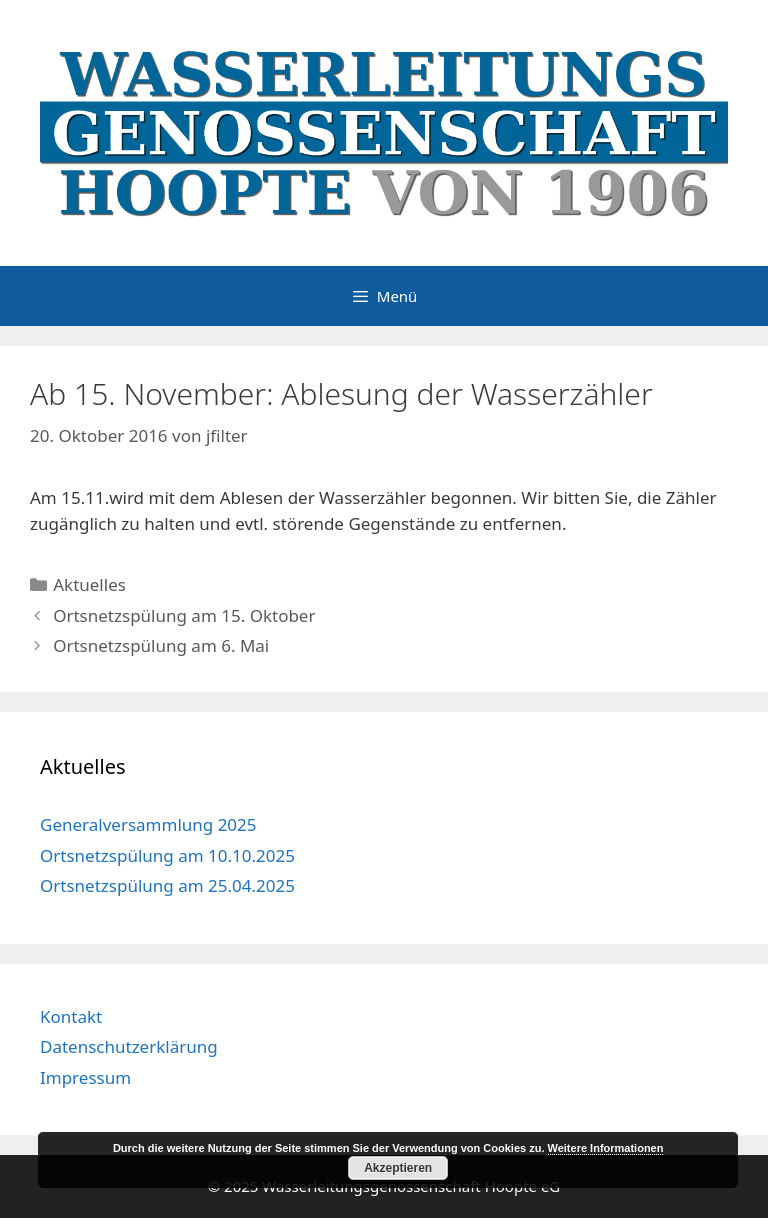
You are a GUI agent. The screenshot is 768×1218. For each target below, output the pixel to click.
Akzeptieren (398, 1168)
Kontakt (71, 1016)
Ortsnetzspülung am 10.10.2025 (167, 855)
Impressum (85, 1077)
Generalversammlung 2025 (148, 824)
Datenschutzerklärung (129, 1046)
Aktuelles (89, 584)
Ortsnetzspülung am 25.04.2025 (167, 885)
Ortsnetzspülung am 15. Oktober (184, 615)
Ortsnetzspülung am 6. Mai (161, 645)
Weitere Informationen (606, 1148)
